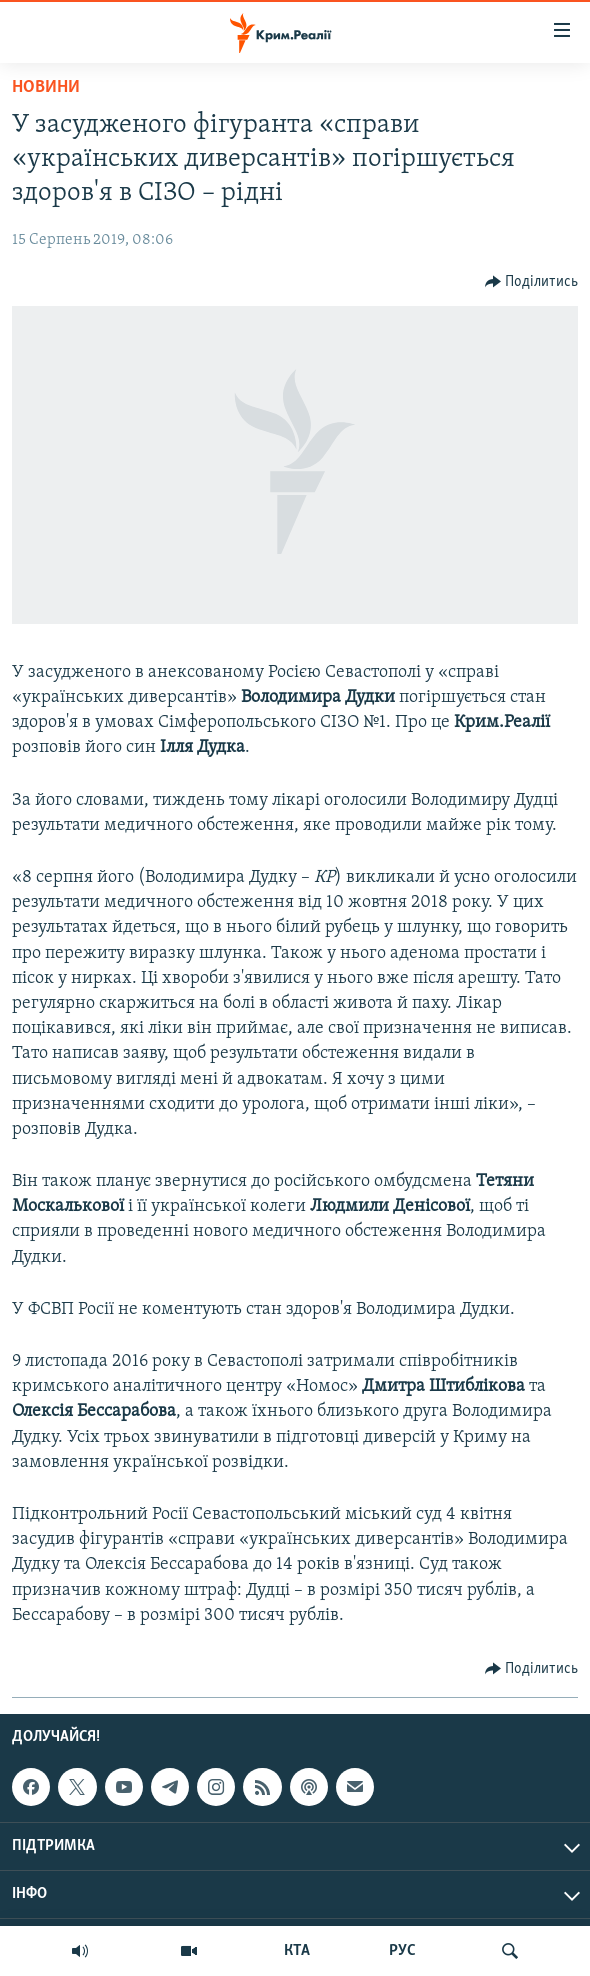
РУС (402, 1951)
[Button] (532, 282)
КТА (297, 1951)
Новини (46, 87)
